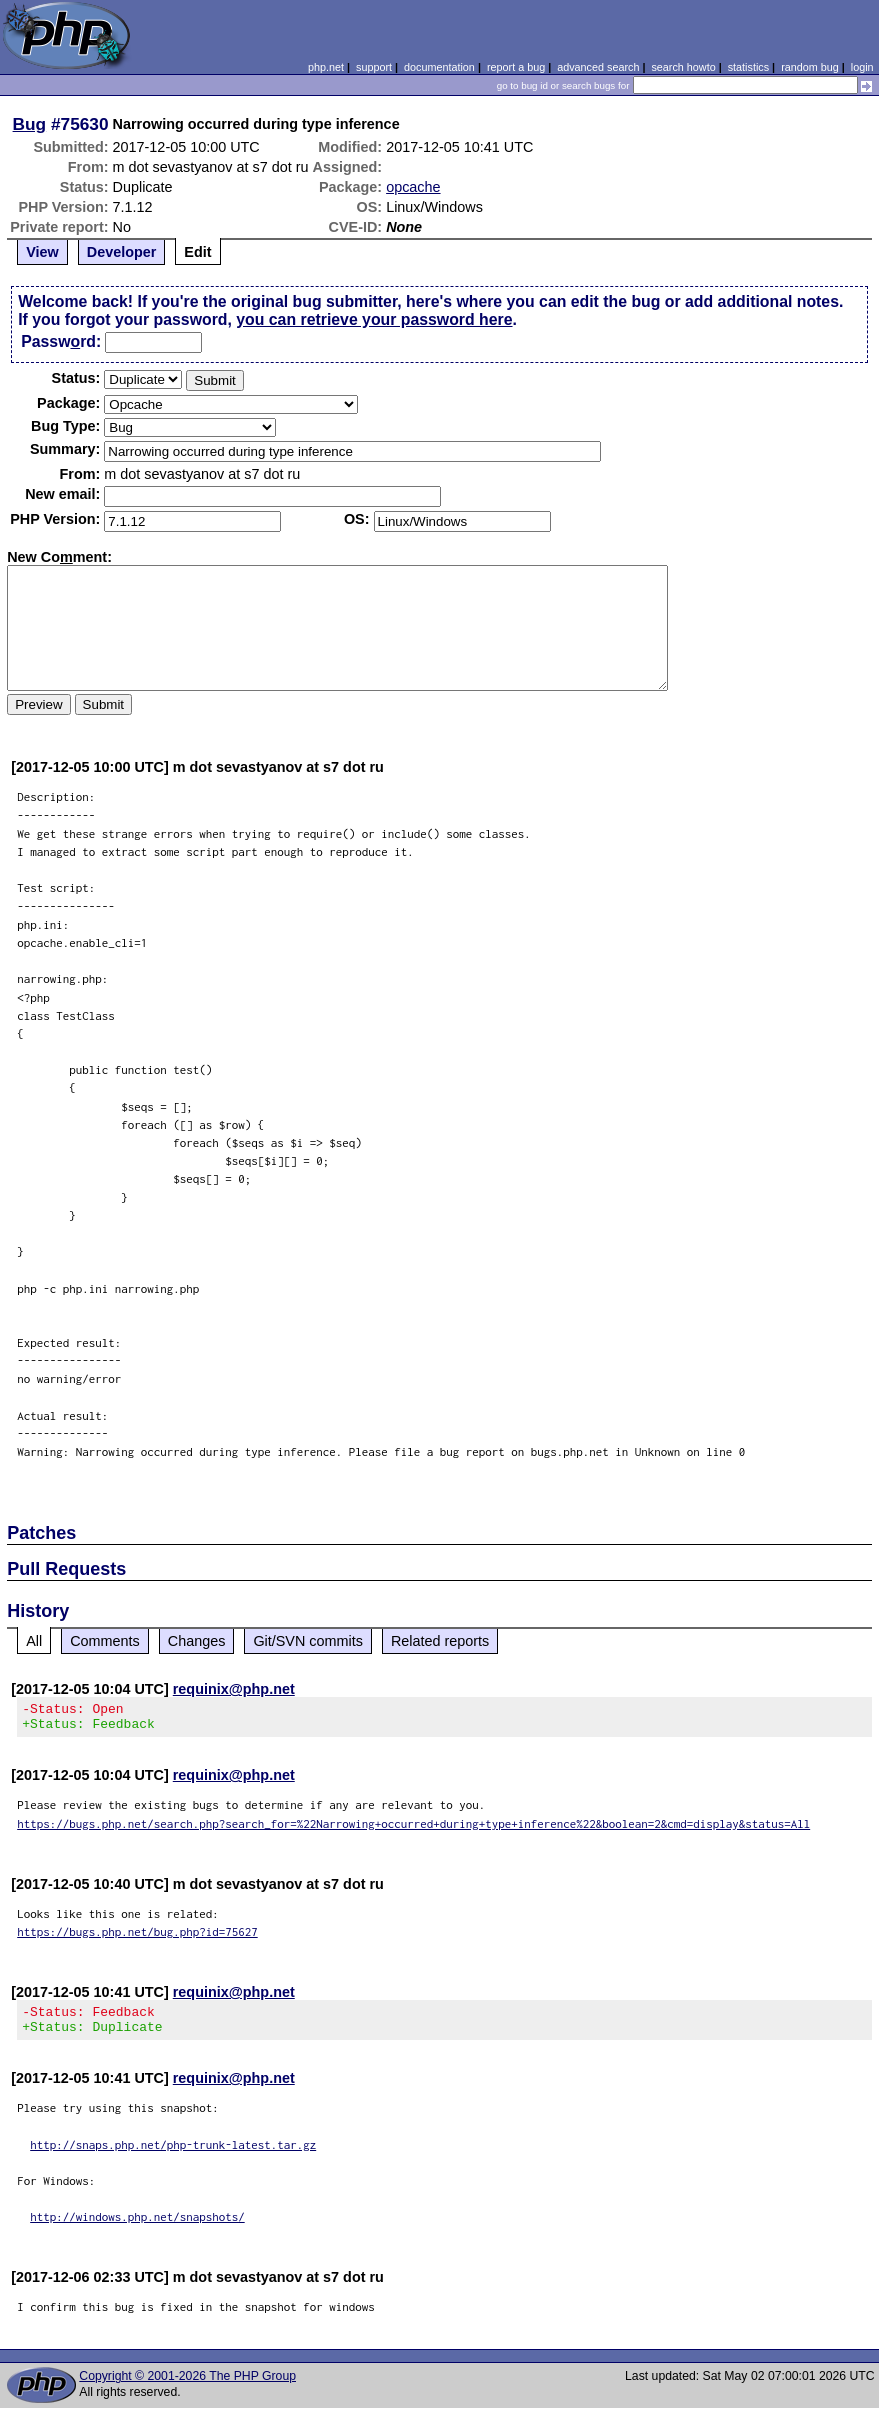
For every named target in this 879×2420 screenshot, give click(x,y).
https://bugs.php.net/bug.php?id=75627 (137, 1937)
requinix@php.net (234, 1689)
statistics (748, 67)
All (34, 1641)
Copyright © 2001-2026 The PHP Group (187, 2388)
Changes (197, 1641)
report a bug (516, 67)
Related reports (440, 1641)
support (374, 67)
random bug (810, 67)
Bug (30, 124)
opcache (413, 187)
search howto (683, 67)
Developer (122, 252)
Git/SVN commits (308, 1641)
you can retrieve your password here (374, 319)
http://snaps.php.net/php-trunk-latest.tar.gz (173, 2156)
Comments (105, 1641)
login (862, 67)
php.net (326, 67)
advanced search (598, 67)
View (42, 252)
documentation (439, 67)
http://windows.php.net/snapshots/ (137, 2228)
